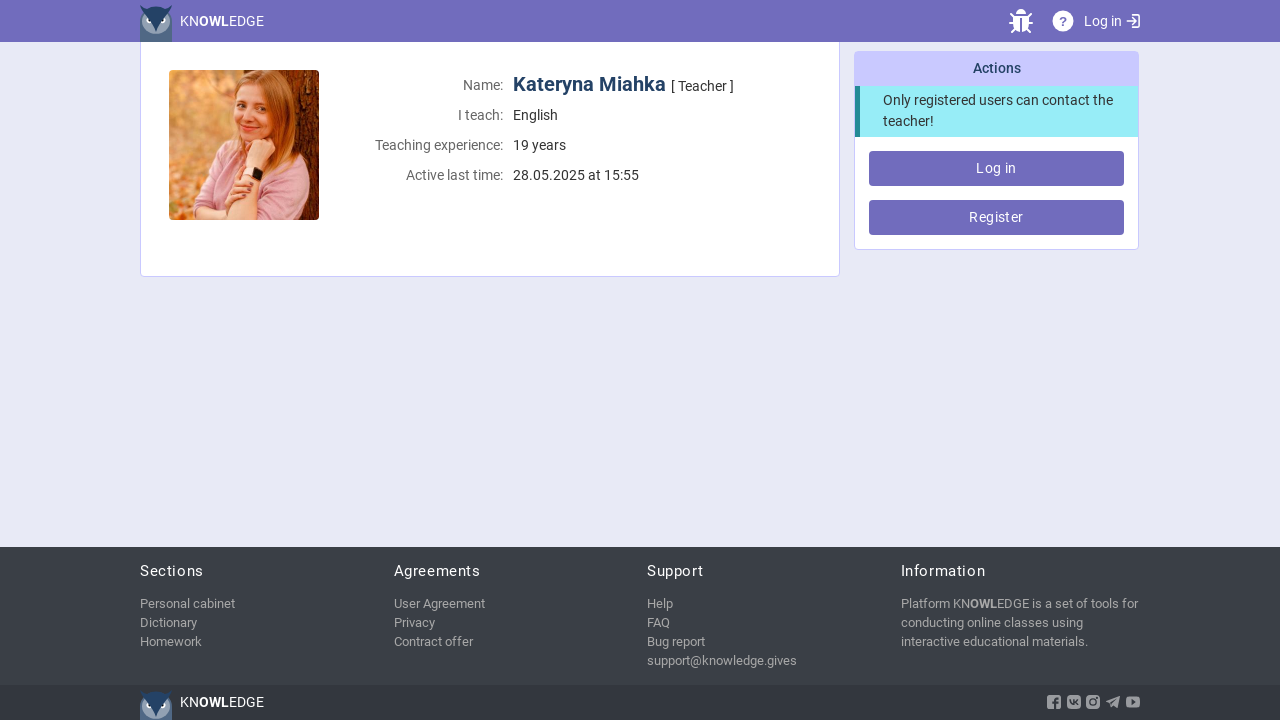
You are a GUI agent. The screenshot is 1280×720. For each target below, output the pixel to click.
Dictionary (168, 622)
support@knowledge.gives (722, 660)
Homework (171, 641)
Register (996, 217)
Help (660, 603)
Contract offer (433, 641)
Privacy (414, 622)
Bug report (676, 641)
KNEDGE (222, 21)
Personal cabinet (187, 603)
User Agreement (439, 603)
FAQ (658, 622)
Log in (1112, 21)
